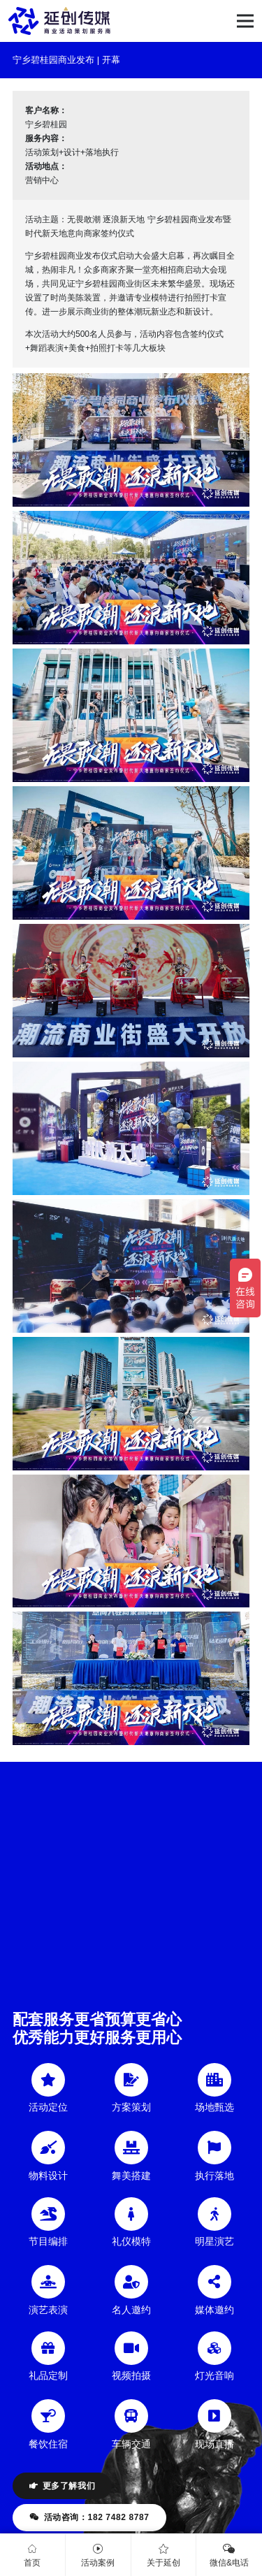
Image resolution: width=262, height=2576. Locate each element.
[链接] (59, 21)
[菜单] (245, 20)
